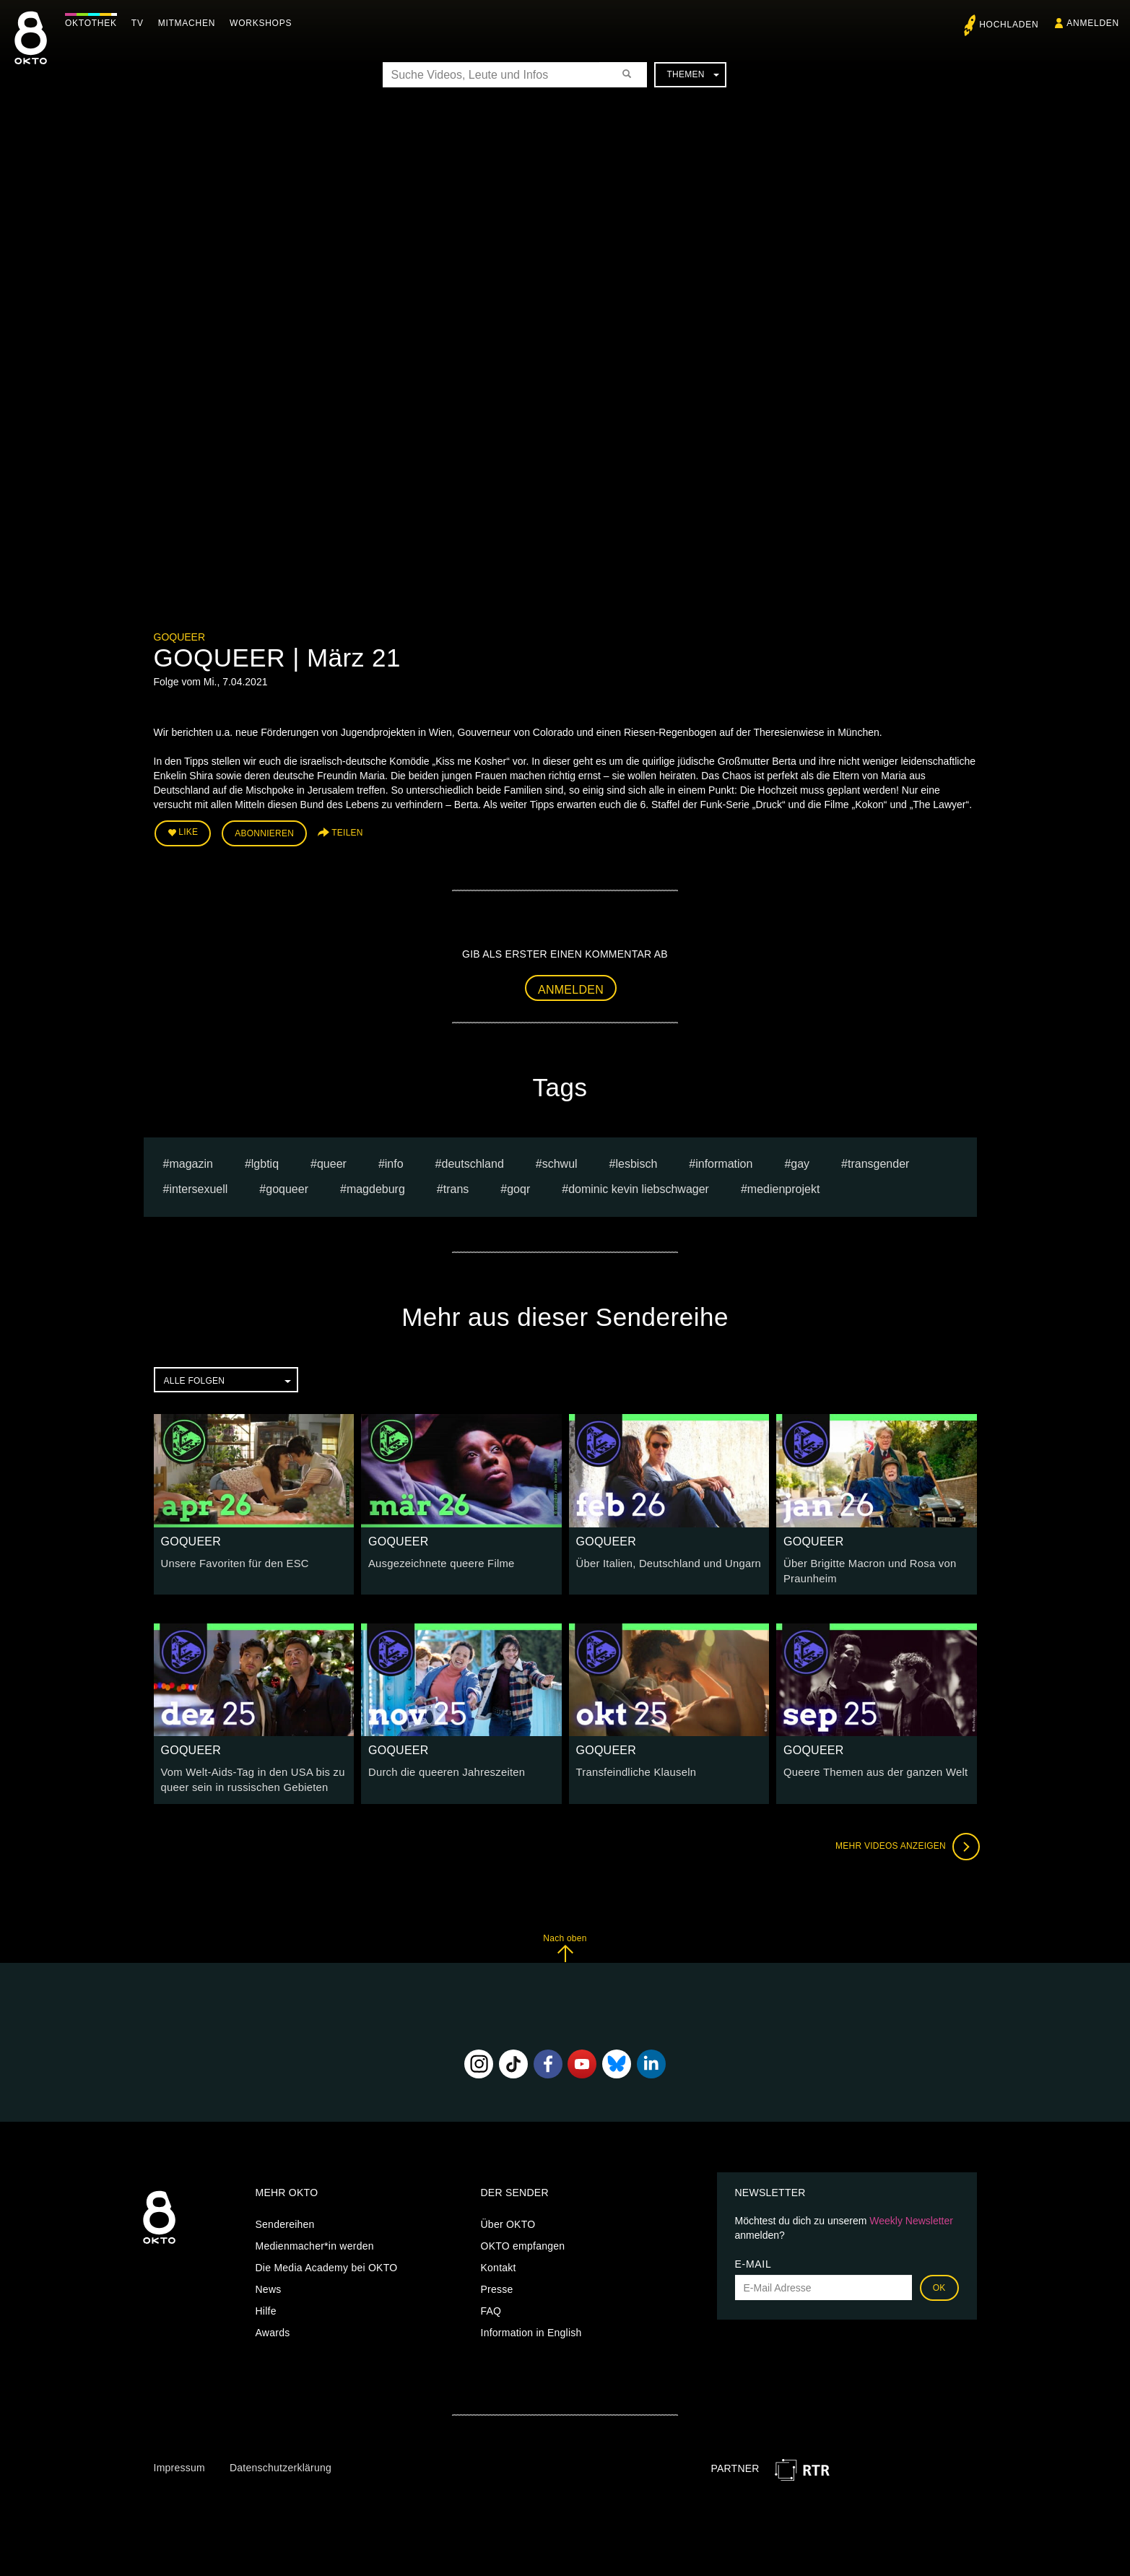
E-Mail (753, 2258)
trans (456, 1187)
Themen (692, 74)
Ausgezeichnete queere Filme (437, 1560)
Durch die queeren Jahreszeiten (442, 1768)
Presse (497, 2283)
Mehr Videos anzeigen (905, 1841)
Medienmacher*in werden (315, 2240)
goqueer (287, 1187)
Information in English (531, 2327)
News (269, 2283)
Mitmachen (190, 23)
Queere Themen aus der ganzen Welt (870, 1768)
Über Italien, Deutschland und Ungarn (664, 1560)
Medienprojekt (783, 1187)
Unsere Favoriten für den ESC (231, 1560)
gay (800, 1161)
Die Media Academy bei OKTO (327, 2262)
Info (394, 1161)
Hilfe (266, 2305)
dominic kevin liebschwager (638, 1187)
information (723, 1161)
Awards (273, 2327)
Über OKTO (508, 2218)
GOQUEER (180, 637)
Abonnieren (264, 832)
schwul (560, 1161)
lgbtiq (265, 1161)
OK (939, 2282)
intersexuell (198, 1187)
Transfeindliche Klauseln (633, 1768)
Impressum (179, 2462)
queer (332, 1161)
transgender (878, 1161)
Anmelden (571, 987)
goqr (518, 1187)
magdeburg (376, 1187)
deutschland (472, 1161)
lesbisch (637, 1161)
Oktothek (95, 23)
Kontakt (498, 2262)
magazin (190, 1161)
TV (141, 23)
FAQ (491, 2305)
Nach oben (564, 1942)
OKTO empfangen (523, 2240)
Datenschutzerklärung (280, 2462)
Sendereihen (285, 2218)
